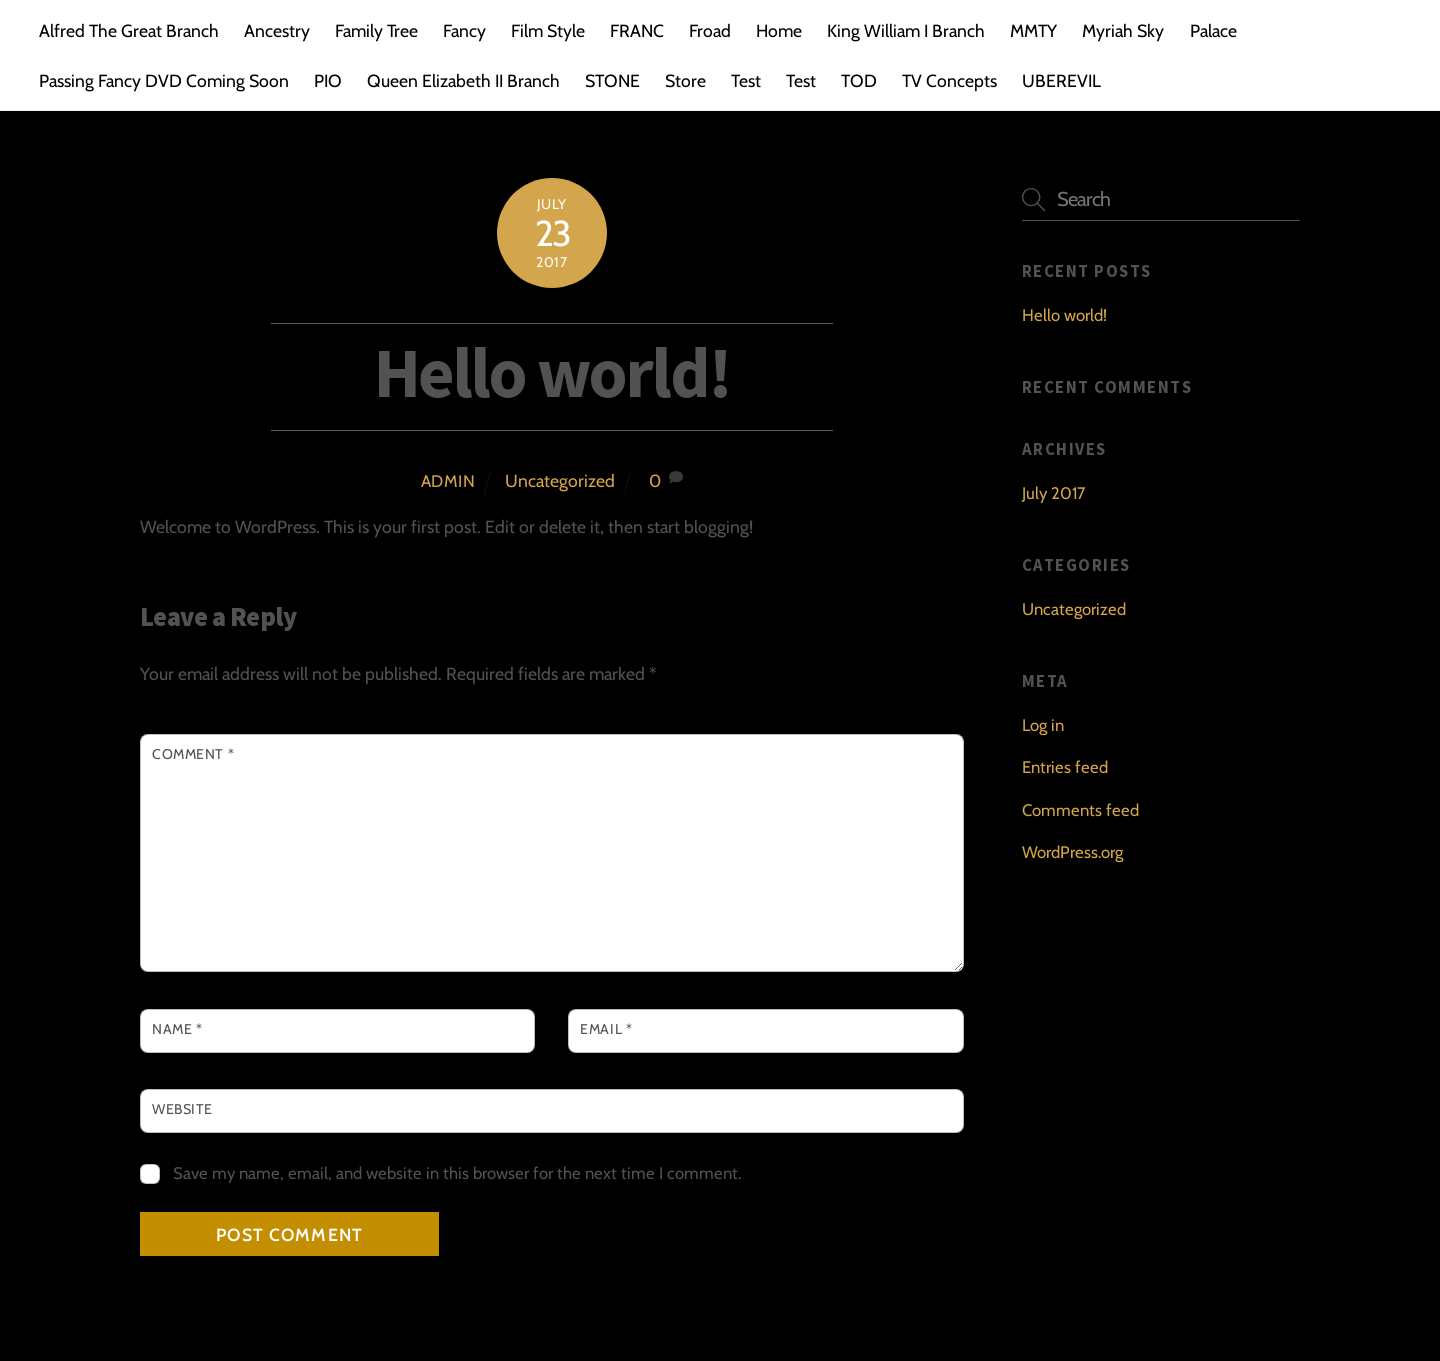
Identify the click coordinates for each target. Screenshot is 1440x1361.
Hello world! (552, 372)
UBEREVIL (1061, 80)
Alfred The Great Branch (129, 30)
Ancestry (277, 30)
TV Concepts (949, 80)
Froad (710, 30)
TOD (859, 80)
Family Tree (376, 30)
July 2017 (1053, 493)
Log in (1043, 725)
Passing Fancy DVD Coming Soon (164, 80)
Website (182, 1109)
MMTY (1033, 30)
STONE (612, 80)
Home (779, 30)
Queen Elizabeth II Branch (463, 80)
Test (746, 80)
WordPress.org (1072, 852)
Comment (193, 754)
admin (448, 481)
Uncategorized (560, 480)
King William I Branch (906, 30)
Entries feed (1065, 767)
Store (685, 80)
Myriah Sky (1123, 30)
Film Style (548, 30)
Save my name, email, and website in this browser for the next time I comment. (457, 1173)
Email (606, 1029)
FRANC (637, 30)
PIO (328, 80)
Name (177, 1029)
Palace (1213, 30)
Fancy (464, 30)
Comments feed (1080, 810)
